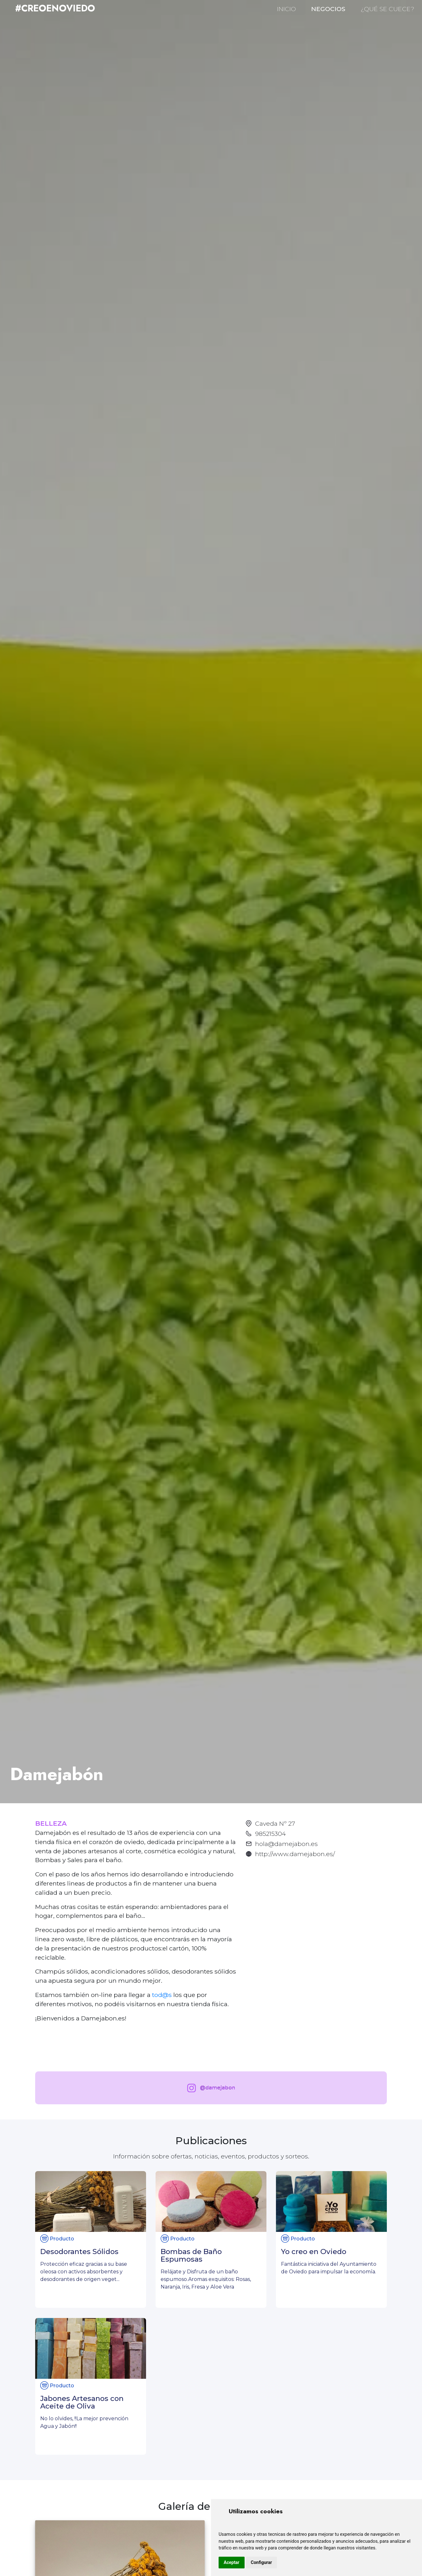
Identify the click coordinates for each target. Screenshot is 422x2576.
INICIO (286, 9)
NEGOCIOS (328, 9)
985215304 (270, 1833)
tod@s (162, 1995)
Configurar (261, 2562)
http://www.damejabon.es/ (295, 1854)
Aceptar (232, 2562)
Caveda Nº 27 (275, 1823)
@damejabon (209, 2088)
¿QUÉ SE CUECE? (387, 9)
